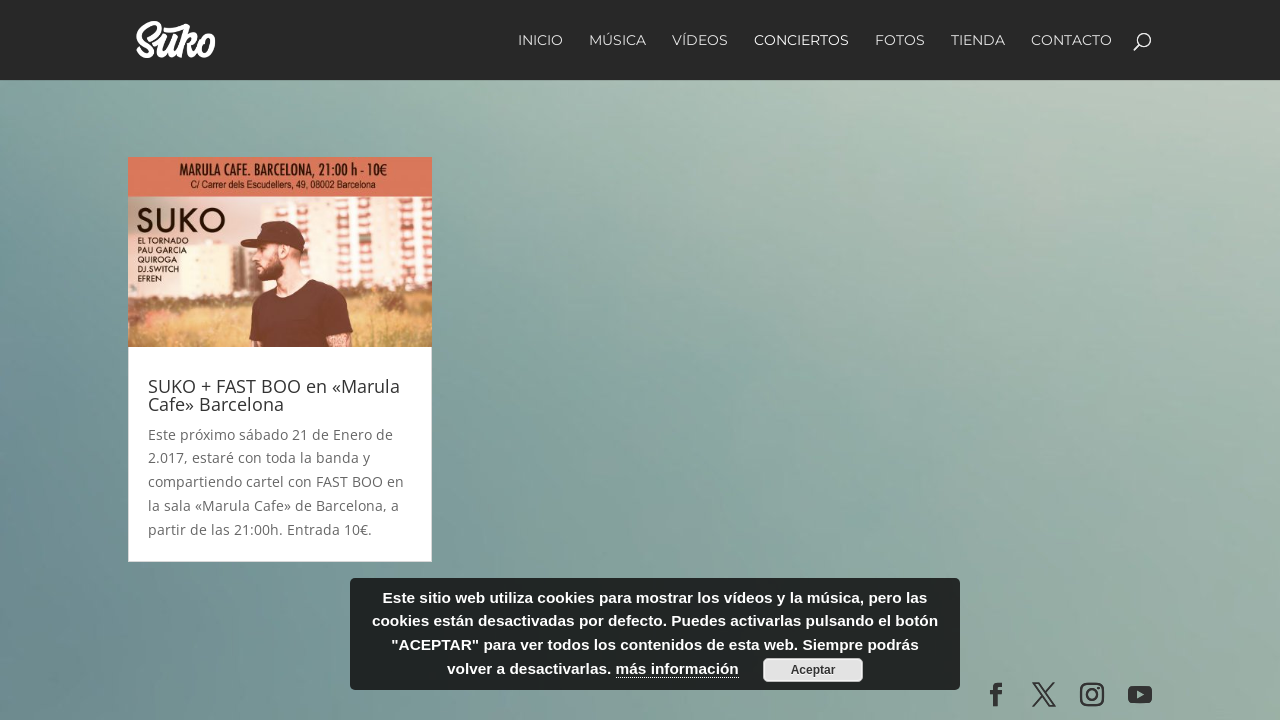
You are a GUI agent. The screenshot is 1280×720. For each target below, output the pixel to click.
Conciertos (801, 41)
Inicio (540, 41)
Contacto (1071, 41)
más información (677, 668)
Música (617, 41)
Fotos (900, 41)
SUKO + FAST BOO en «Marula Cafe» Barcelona (274, 395)
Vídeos (700, 41)
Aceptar (813, 670)
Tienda (978, 41)
